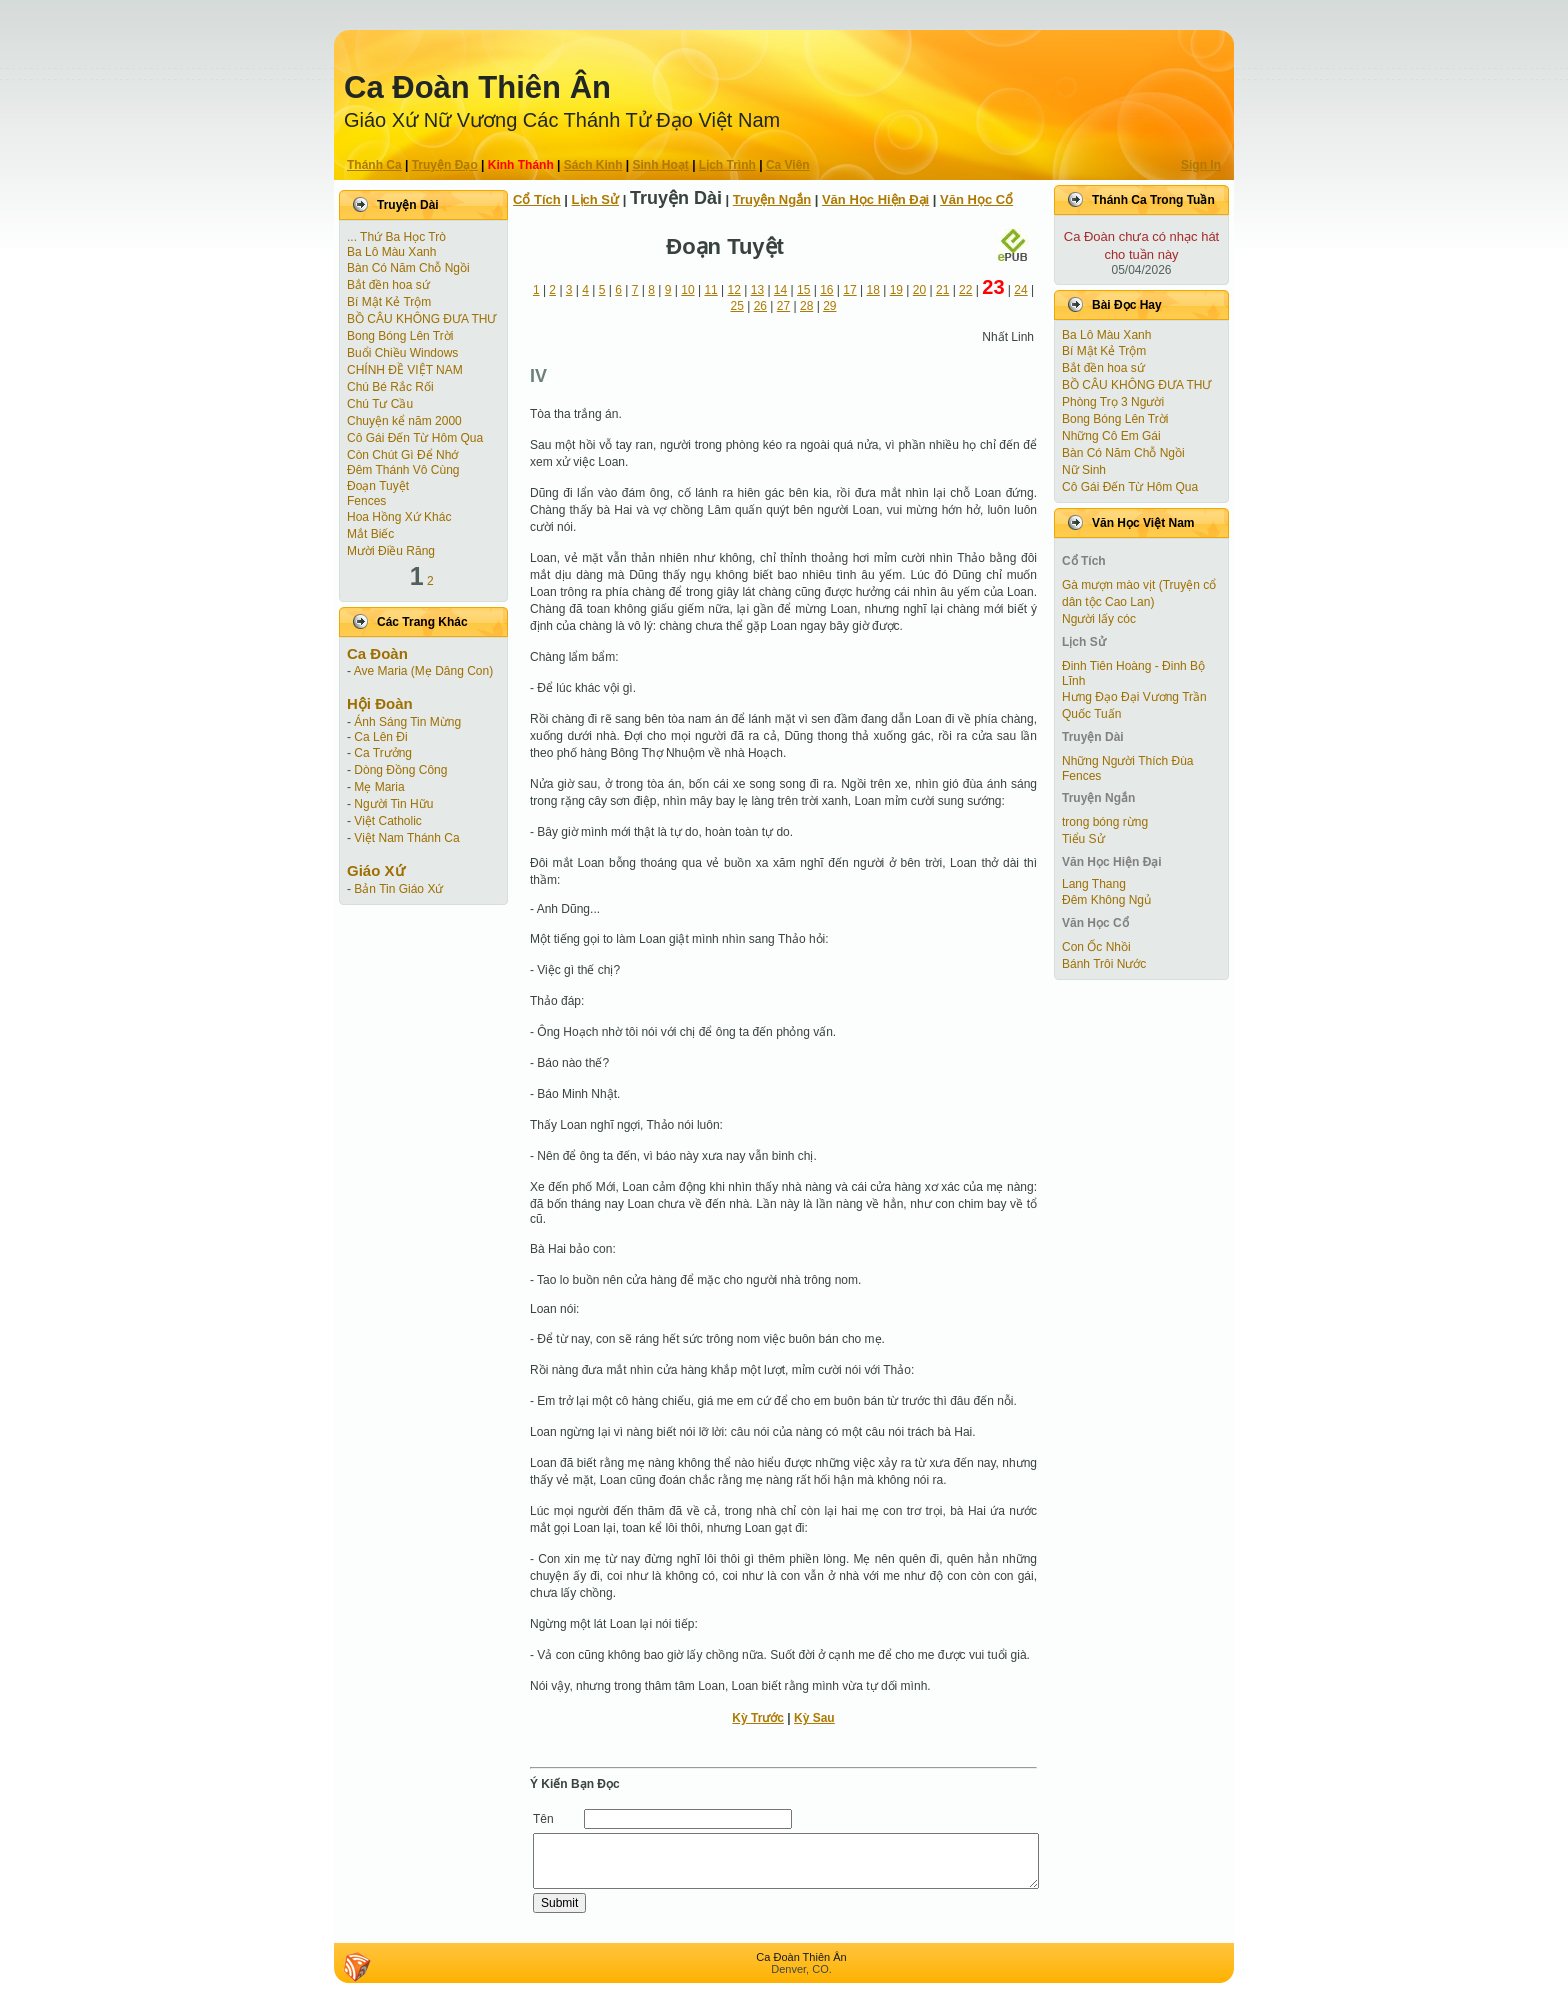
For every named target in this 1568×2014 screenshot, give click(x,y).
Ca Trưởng (383, 753)
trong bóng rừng (1105, 822)
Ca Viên (788, 165)
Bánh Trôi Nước (1104, 964)
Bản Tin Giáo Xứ (398, 889)
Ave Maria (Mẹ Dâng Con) (424, 671)
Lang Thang (1094, 884)
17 (849, 290)
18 (872, 290)
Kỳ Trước (758, 1718)
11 (710, 290)
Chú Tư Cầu (380, 404)
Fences (366, 501)
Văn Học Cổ (976, 199)
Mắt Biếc (370, 534)
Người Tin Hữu (393, 804)
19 (896, 290)
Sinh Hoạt (661, 165)
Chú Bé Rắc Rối (390, 387)
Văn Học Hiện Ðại (875, 199)
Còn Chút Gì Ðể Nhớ (402, 455)
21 (942, 290)
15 (803, 290)
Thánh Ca (374, 165)
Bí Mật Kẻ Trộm (389, 302)
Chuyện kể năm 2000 (404, 421)
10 (687, 290)
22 (965, 290)
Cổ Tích (537, 199)
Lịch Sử (595, 199)
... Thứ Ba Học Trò (396, 237)
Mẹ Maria (379, 787)
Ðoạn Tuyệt (378, 486)
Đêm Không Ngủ (1106, 900)
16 (826, 290)
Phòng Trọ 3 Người (1113, 402)
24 (1020, 290)
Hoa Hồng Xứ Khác (399, 517)
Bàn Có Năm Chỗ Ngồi (408, 268)
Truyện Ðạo (445, 165)
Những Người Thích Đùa (1128, 761)
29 (829, 306)
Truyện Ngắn (772, 199)
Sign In (1201, 165)
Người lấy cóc (1099, 619)
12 (734, 290)
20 (919, 290)
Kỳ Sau (814, 1718)
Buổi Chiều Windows (402, 353)
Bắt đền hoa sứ (388, 285)
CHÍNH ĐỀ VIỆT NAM (405, 370)
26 (760, 306)
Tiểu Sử (1083, 839)
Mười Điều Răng (391, 551)
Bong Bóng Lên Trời (400, 336)
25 (737, 306)
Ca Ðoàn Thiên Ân (477, 87)
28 (806, 306)
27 (783, 306)
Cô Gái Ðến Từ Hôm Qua (415, 438)
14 (780, 290)
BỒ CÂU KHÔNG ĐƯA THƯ (421, 319)
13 (757, 290)
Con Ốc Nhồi (1096, 947)
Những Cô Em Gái (1111, 436)
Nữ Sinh (1084, 470)
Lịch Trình (727, 165)
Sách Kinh (593, 165)
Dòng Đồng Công (400, 770)
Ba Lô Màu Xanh (391, 252)
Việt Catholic (387, 821)
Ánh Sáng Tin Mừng (407, 722)
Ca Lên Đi (380, 737)
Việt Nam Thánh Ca (406, 838)
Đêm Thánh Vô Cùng (403, 470)
